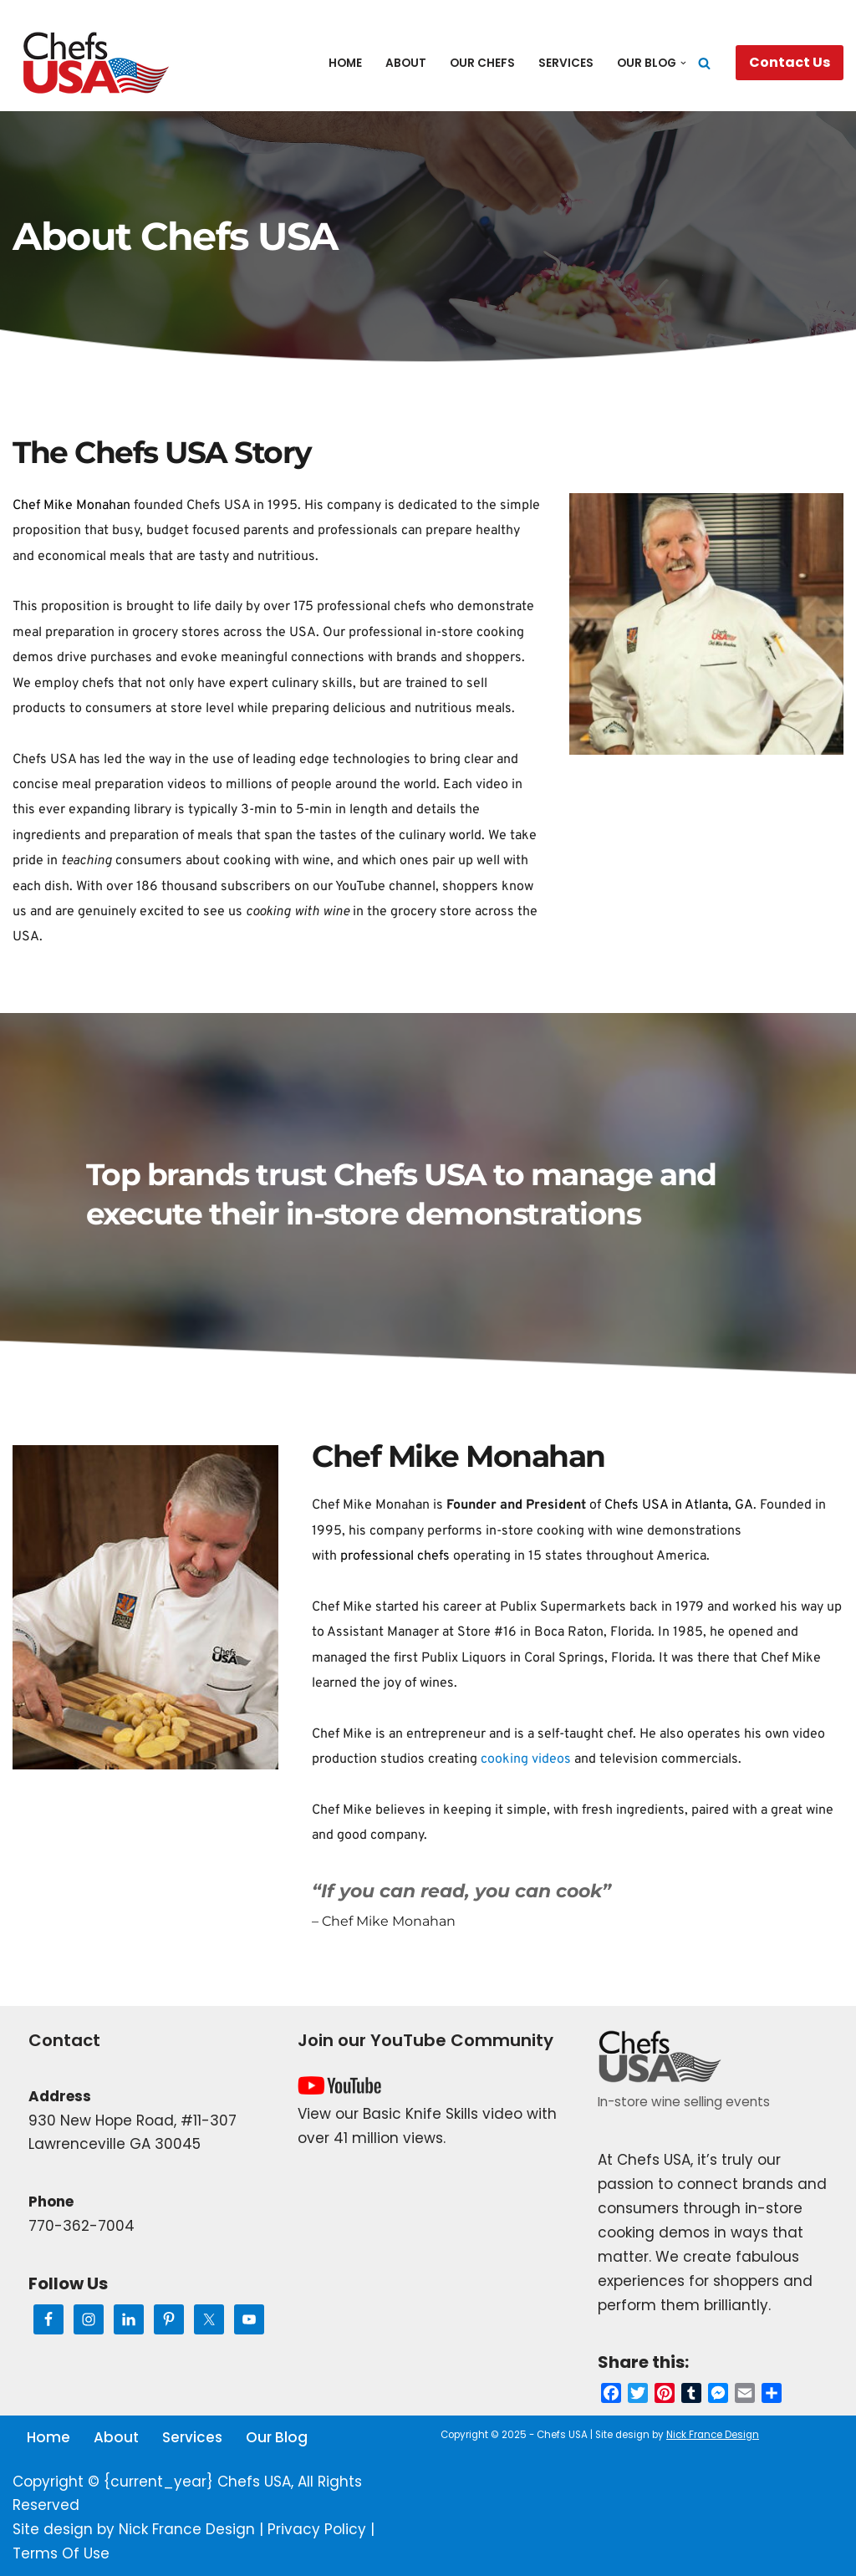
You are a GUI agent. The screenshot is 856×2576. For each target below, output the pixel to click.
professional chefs (371, 606)
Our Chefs (482, 63)
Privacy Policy (317, 2529)
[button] (683, 63)
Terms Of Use (61, 2553)
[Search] (704, 63)
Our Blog (277, 2437)
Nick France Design (187, 2529)
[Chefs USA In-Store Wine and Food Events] (96, 62)
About (405, 63)
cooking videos (526, 1759)
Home (345, 63)
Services (566, 63)
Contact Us (789, 62)
